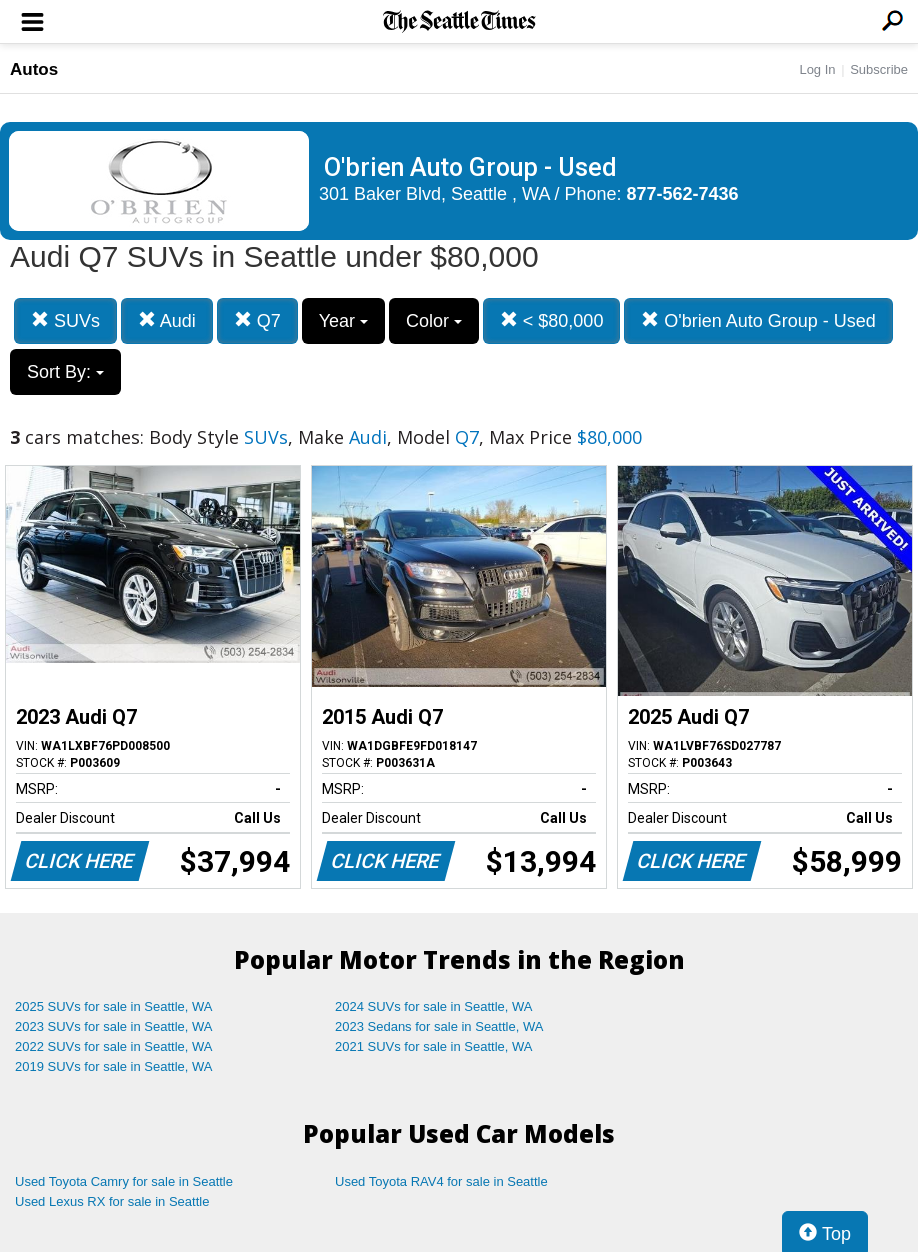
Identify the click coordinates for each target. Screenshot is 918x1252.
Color (434, 321)
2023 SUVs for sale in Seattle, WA (114, 1026)
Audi (167, 320)
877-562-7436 (683, 194)
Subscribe (879, 69)
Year (343, 321)
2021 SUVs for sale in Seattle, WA (434, 1046)
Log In (817, 69)
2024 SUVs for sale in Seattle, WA (434, 1006)
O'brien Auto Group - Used (758, 320)
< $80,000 (552, 320)
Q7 (257, 320)
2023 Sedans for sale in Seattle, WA (439, 1026)
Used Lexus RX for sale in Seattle (112, 1201)
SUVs (65, 320)
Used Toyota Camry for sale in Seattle (124, 1181)
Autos (34, 69)
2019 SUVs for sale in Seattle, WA (114, 1066)
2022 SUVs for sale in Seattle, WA (114, 1046)
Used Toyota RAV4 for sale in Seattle (441, 1181)
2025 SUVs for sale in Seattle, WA (114, 1006)
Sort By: (65, 372)
